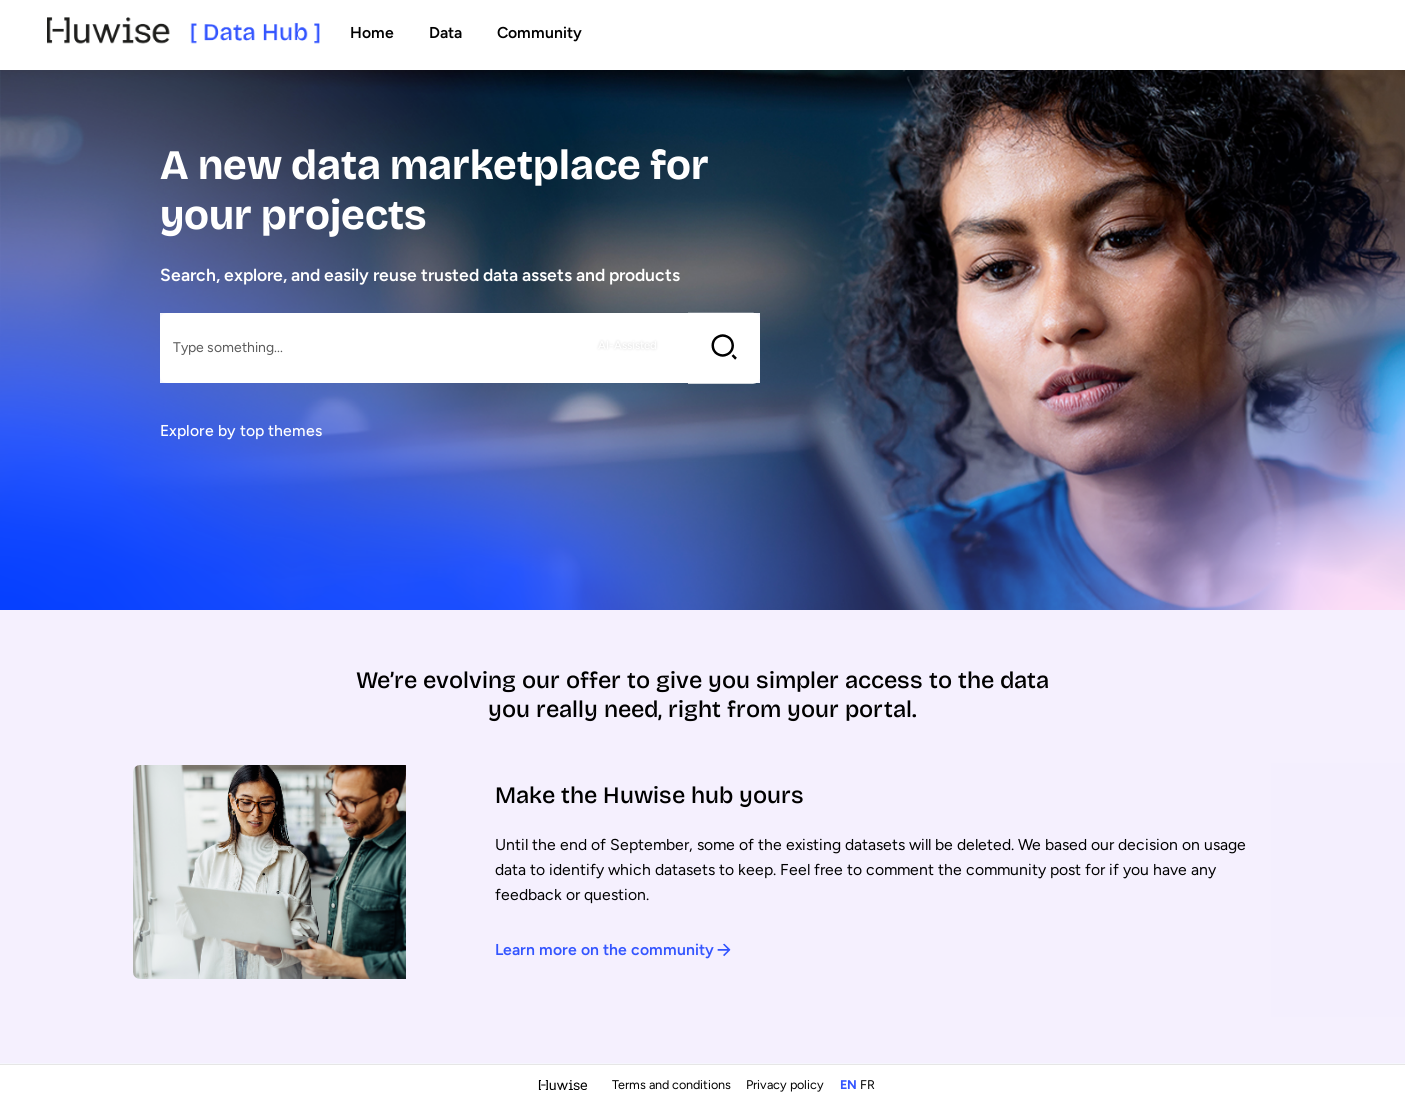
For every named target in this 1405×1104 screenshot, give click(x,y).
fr (867, 1084)
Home (372, 32)
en (848, 1084)
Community (539, 32)
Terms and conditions (673, 1084)
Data (445, 32)
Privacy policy (786, 1084)
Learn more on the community (613, 949)
